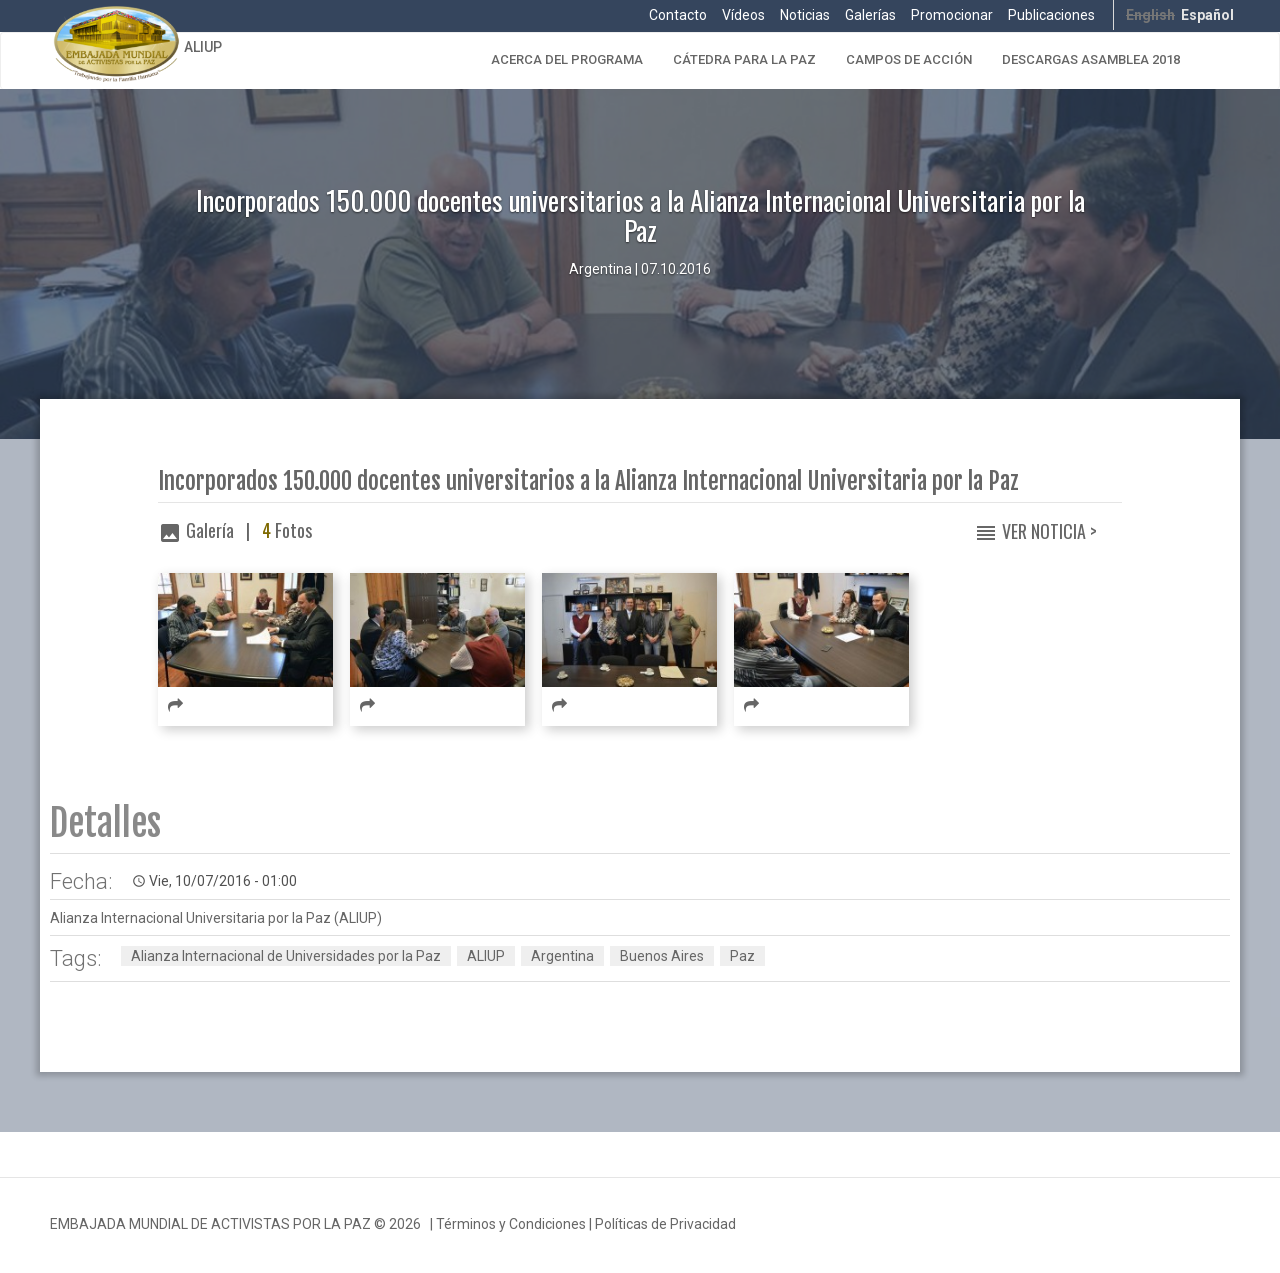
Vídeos (743, 15)
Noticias (805, 15)
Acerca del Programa (567, 59)
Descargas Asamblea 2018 (1091, 59)
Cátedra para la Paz (744, 59)
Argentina (562, 956)
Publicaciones (1051, 15)
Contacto (678, 15)
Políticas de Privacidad (665, 1224)
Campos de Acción (909, 59)
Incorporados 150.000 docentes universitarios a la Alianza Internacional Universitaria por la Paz (588, 481)
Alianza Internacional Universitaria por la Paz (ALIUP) (216, 918)
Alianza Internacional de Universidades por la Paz (286, 956)
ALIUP (203, 47)
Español (1207, 15)
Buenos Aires (662, 956)
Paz (742, 956)
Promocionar (952, 15)
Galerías (870, 15)
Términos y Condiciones (511, 1224)
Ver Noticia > (1049, 531)
